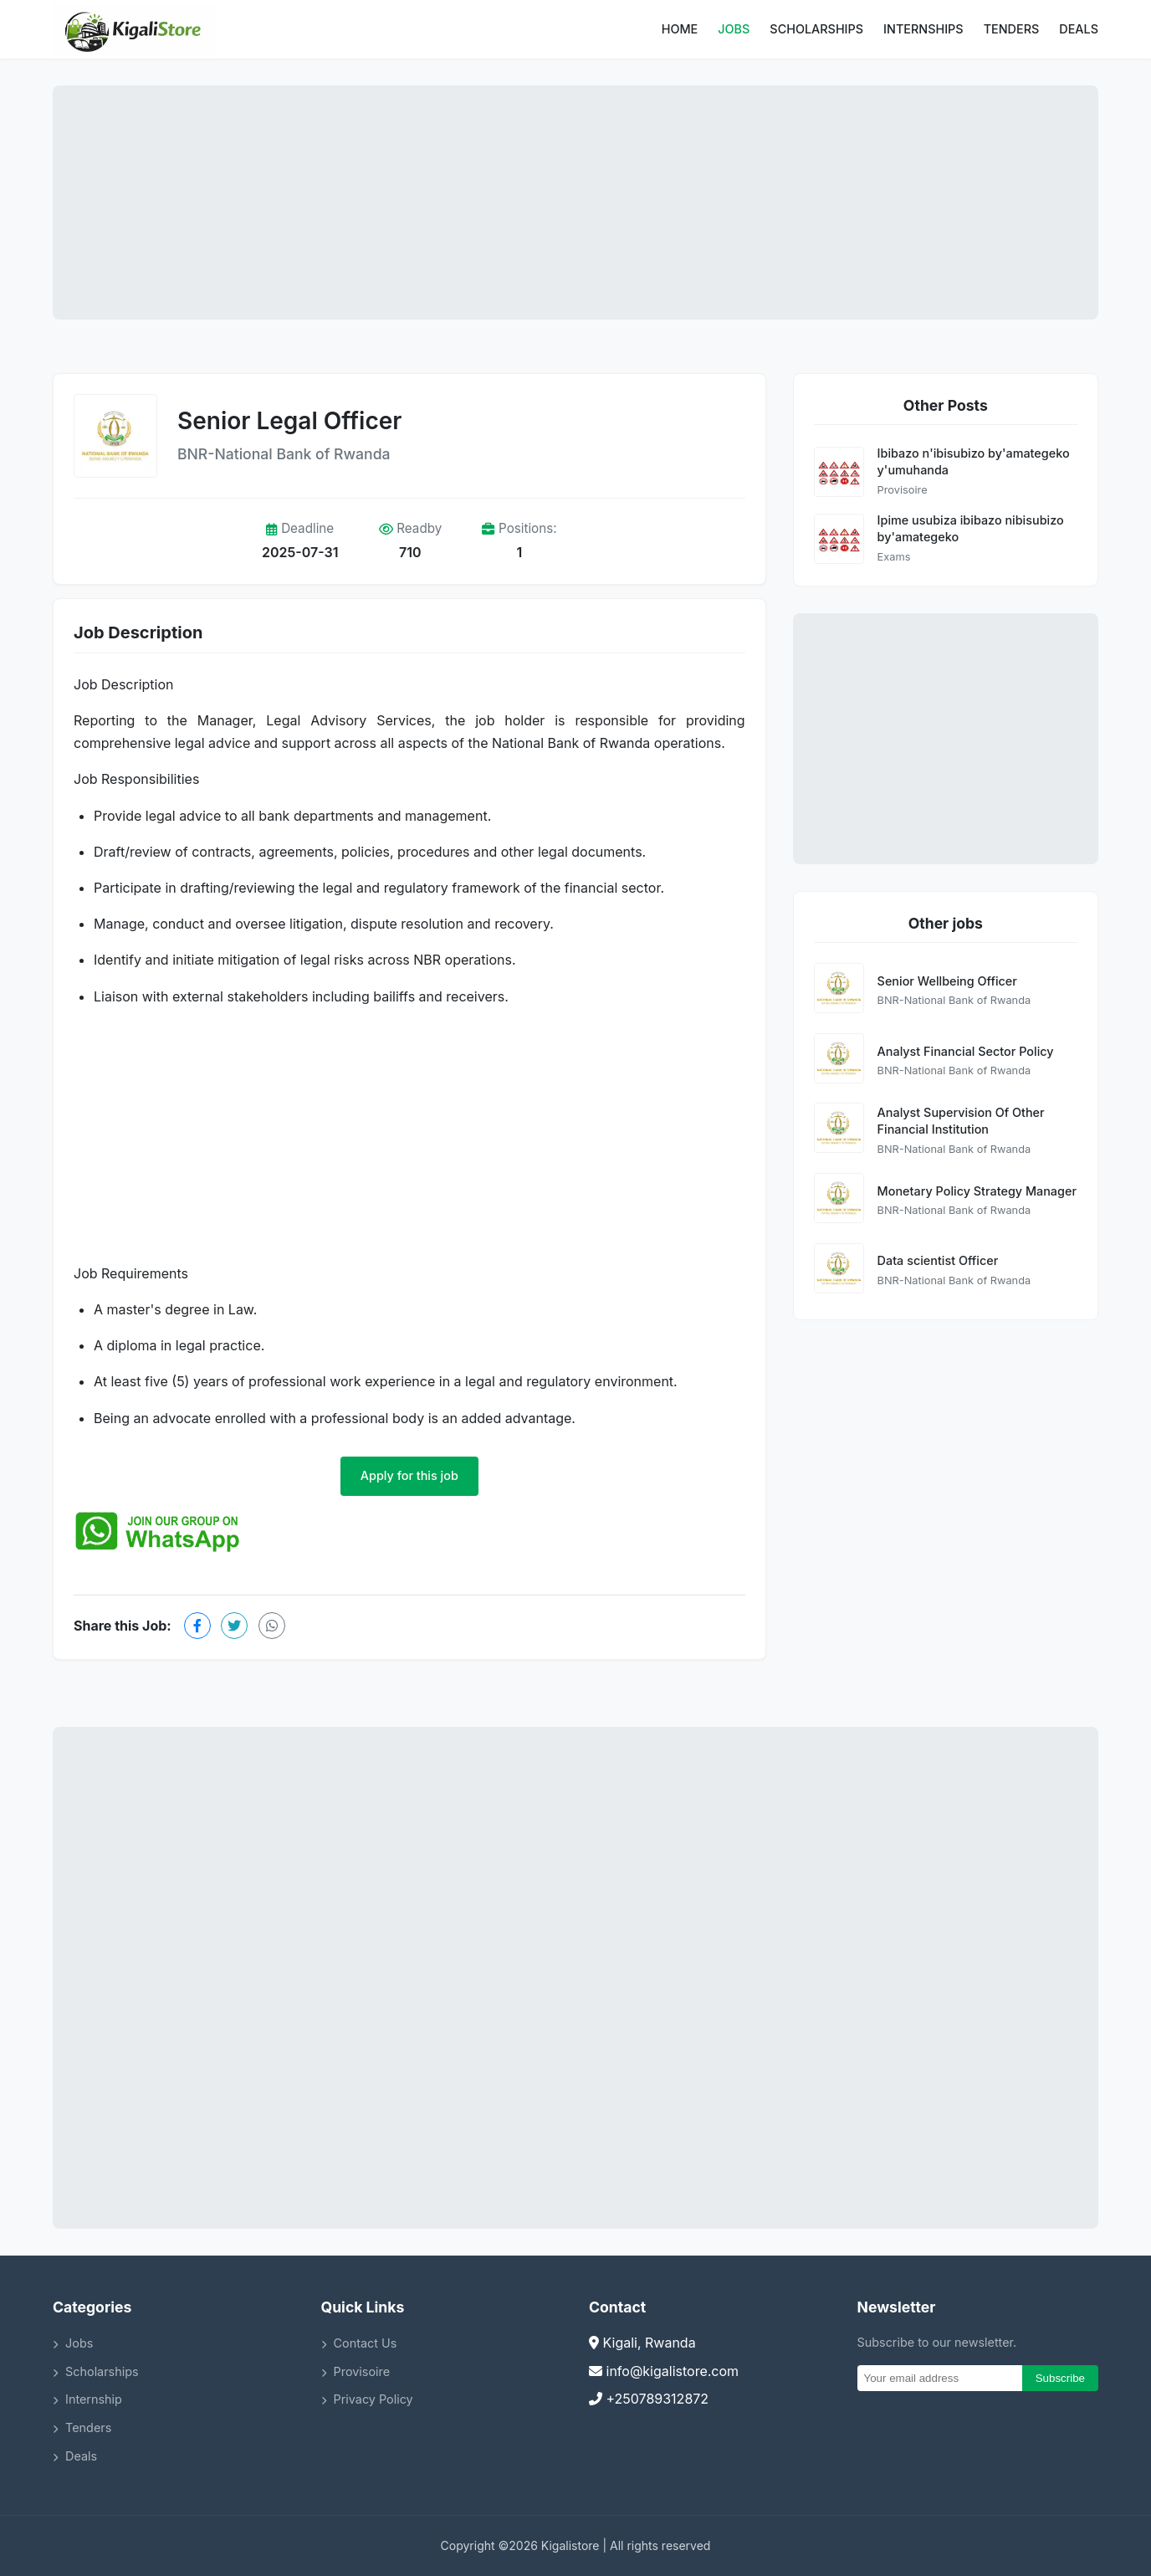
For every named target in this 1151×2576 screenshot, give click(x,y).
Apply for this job (409, 1475)
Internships (923, 29)
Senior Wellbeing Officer (947, 981)
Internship (87, 2399)
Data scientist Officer (938, 1260)
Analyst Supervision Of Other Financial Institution (961, 1120)
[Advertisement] (575, 202)
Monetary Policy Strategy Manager (977, 1191)
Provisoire (356, 2371)
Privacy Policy (367, 2399)
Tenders (1012, 29)
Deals (1078, 29)
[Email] (939, 2378)
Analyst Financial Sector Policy (965, 1051)
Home (680, 29)
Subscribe (1060, 2378)
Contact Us (359, 2343)
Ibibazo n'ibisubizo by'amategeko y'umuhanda (973, 461)
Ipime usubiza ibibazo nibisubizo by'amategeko (970, 528)
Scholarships (816, 29)
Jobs (733, 29)
